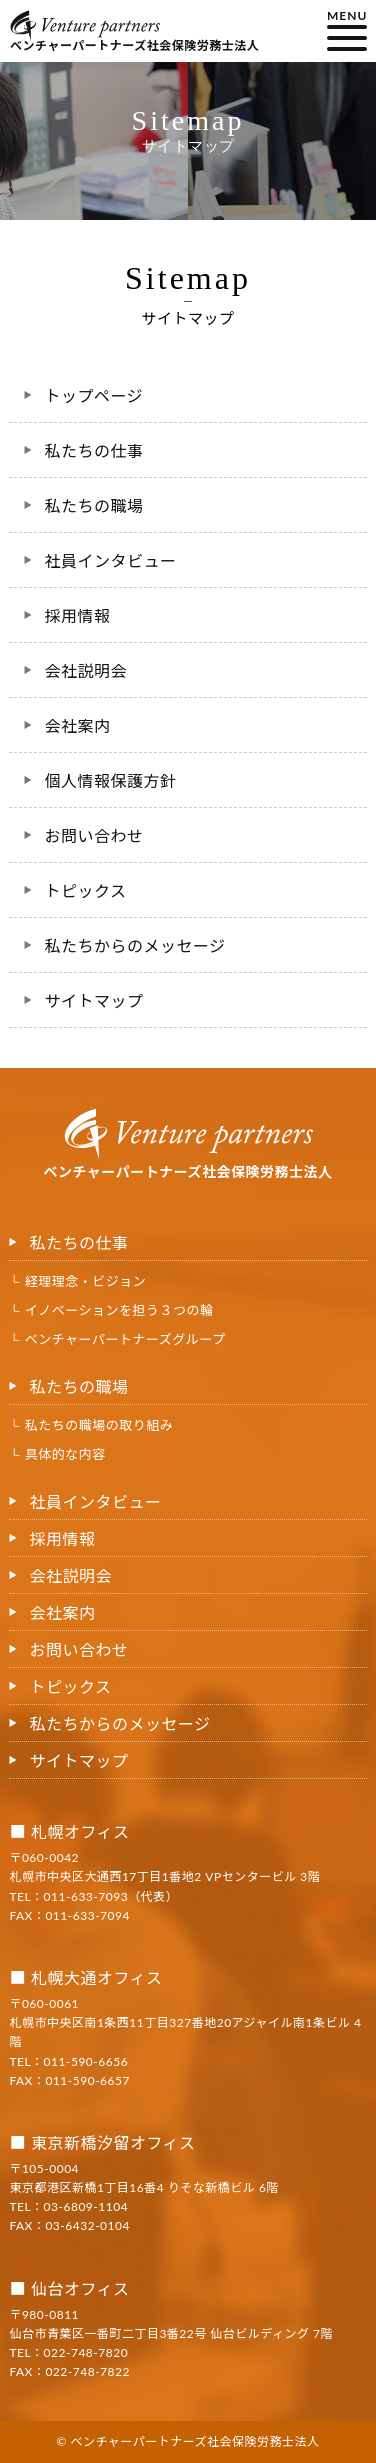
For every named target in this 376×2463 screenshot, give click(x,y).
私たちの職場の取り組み (99, 1425)
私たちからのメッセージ (134, 945)
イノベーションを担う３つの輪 (119, 1310)
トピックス (85, 890)
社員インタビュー (110, 560)
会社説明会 (85, 670)
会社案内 (77, 725)
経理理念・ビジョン (86, 1281)
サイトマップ (93, 1000)
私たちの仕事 (93, 450)
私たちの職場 (93, 505)
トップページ (93, 395)
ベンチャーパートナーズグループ (125, 1339)
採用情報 (77, 615)
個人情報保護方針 (110, 780)
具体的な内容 (65, 1454)
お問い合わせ (93, 835)
